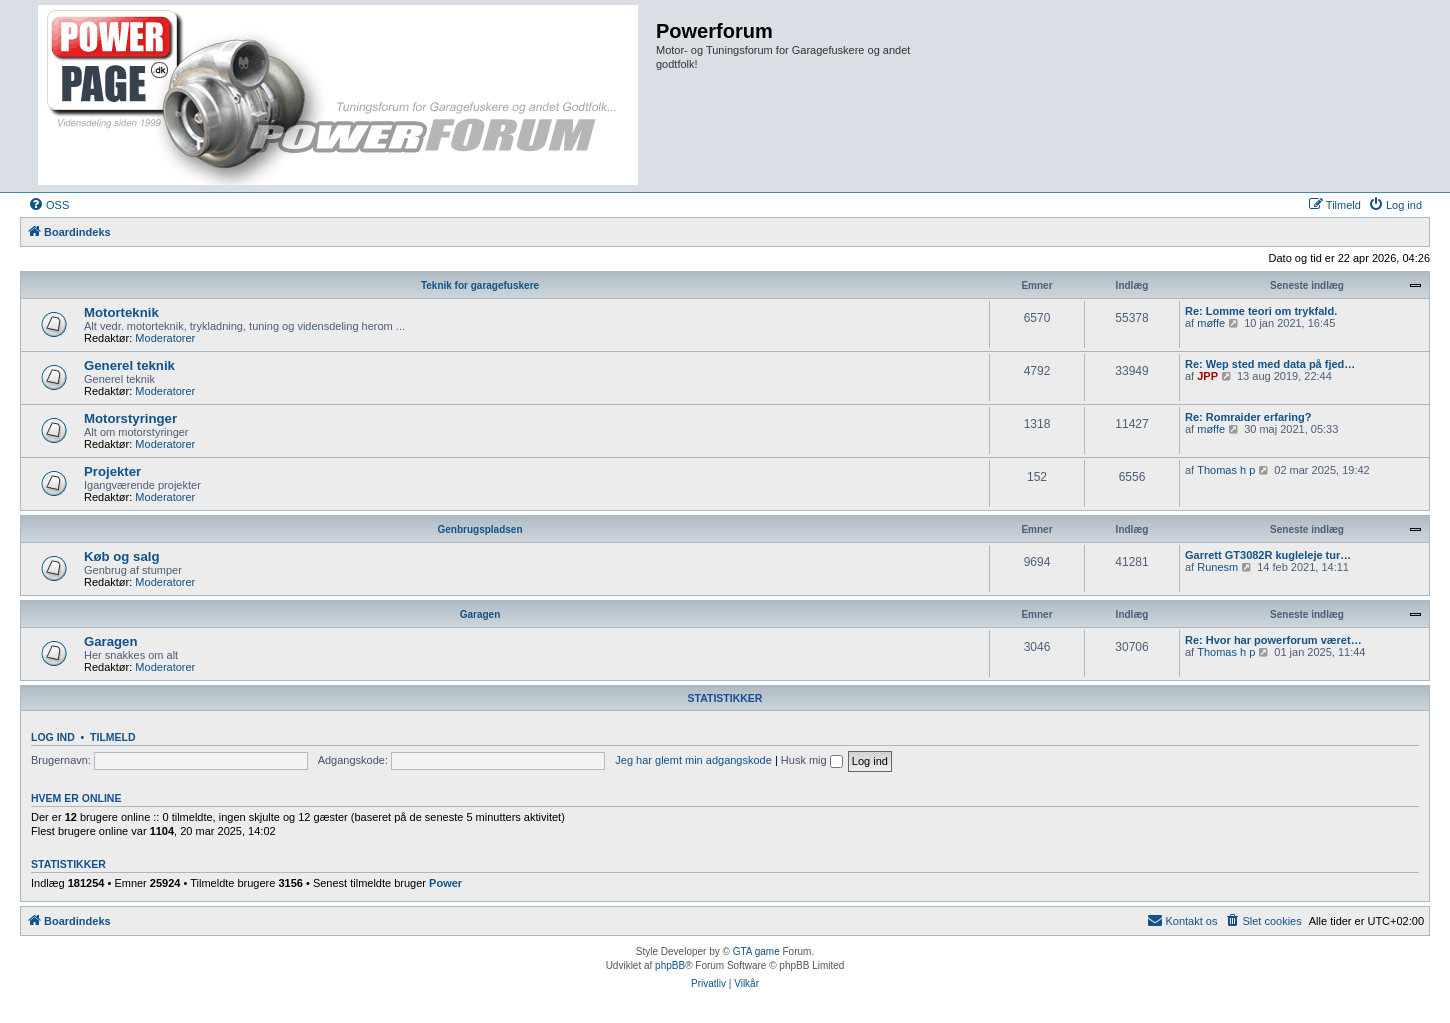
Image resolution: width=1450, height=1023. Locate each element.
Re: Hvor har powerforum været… (1273, 640)
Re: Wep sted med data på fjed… (1270, 364)
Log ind (53, 737)
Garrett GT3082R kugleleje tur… (1268, 555)
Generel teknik (129, 365)
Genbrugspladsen (479, 529)
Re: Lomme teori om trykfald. (1261, 311)
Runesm (1217, 567)
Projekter (112, 471)
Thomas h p (1226, 470)
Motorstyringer (130, 418)
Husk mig (812, 760)
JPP (1207, 376)
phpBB (670, 965)
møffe (1211, 323)
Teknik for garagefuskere (480, 285)
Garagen (480, 614)
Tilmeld (113, 737)
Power (445, 883)
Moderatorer (165, 338)
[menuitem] (48, 205)
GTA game (756, 951)
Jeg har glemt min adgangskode (693, 760)
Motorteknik (121, 312)
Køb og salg (121, 556)
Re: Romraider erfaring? (1248, 417)
